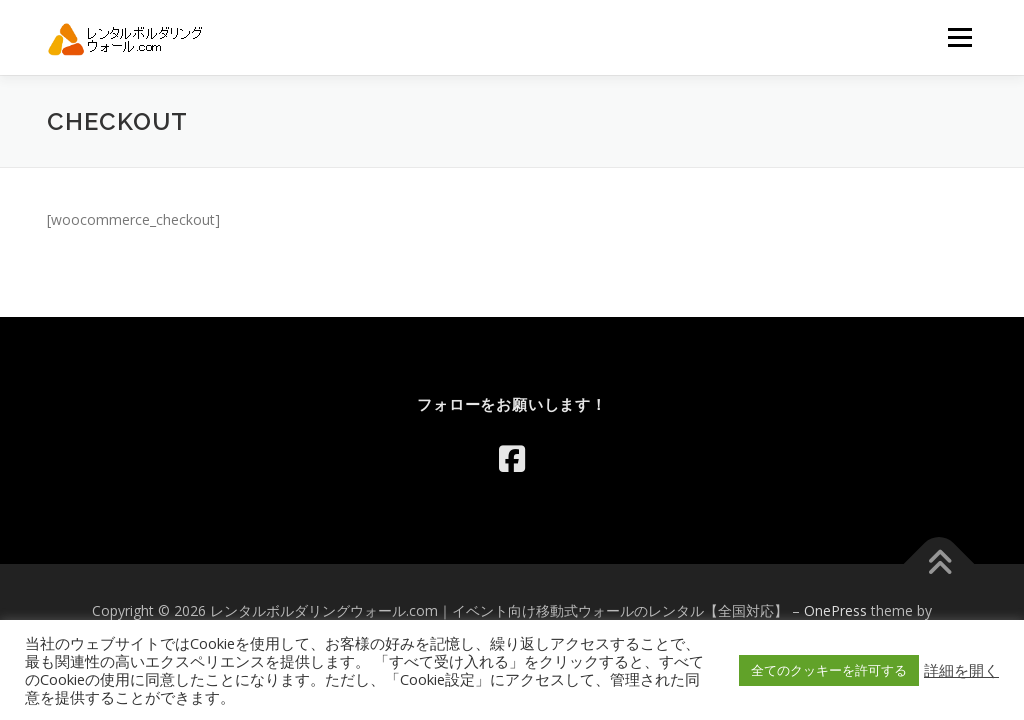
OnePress (835, 610)
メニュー (959, 37)
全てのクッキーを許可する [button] (829, 670)
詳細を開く (961, 670)
